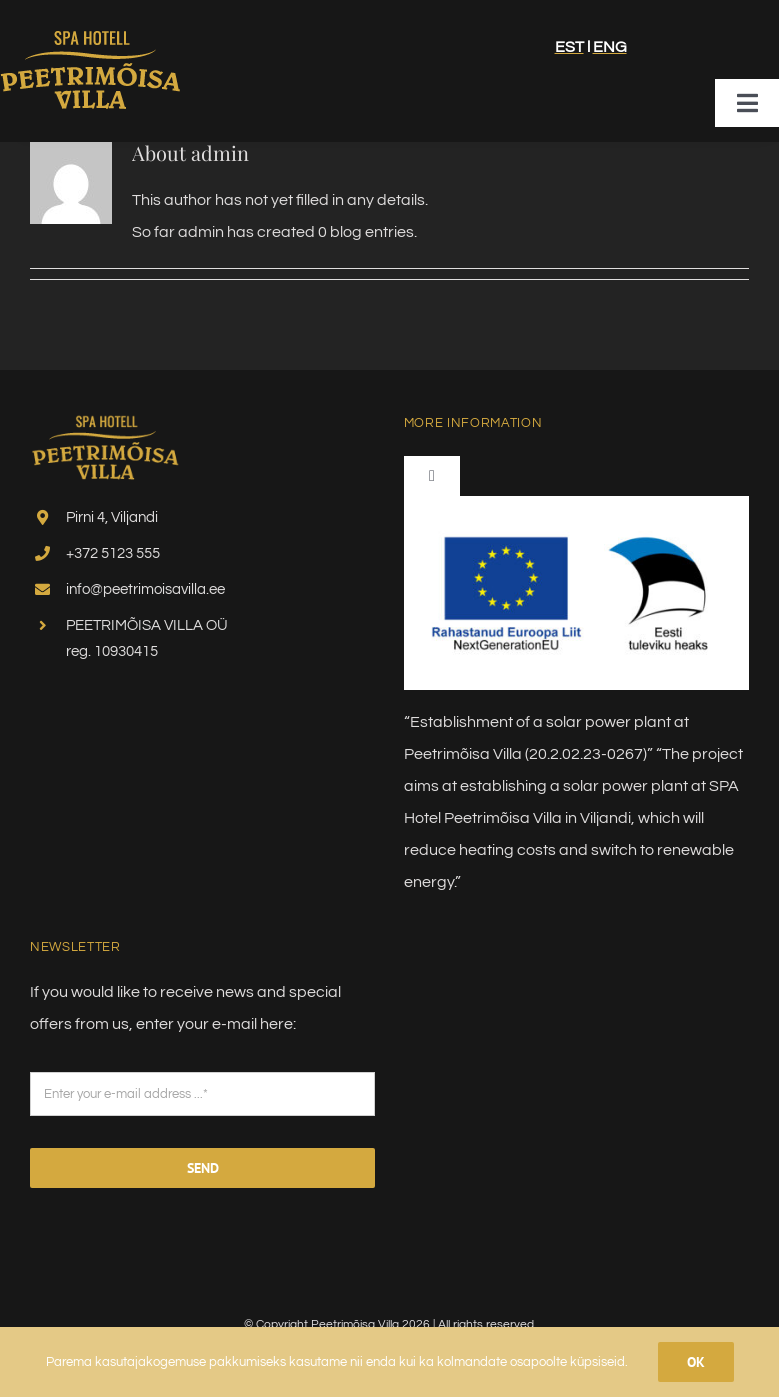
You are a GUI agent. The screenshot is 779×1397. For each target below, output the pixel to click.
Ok (696, 1362)
